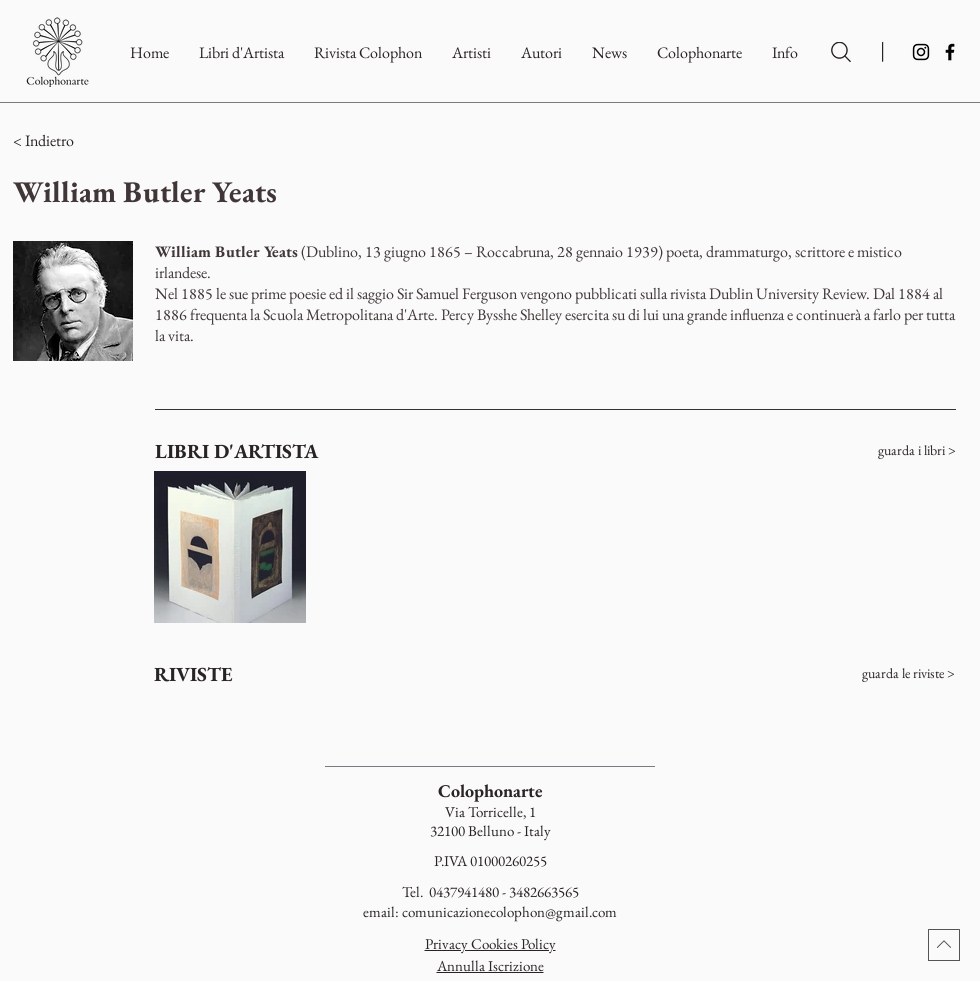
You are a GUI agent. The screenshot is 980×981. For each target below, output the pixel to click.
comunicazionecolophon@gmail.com (509, 911)
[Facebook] (950, 52)
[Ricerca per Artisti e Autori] (841, 52)
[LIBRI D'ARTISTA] (238, 451)
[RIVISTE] (231, 674)
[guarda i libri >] (879, 451)
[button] (699, 52)
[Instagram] (921, 52)
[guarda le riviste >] (878, 674)
